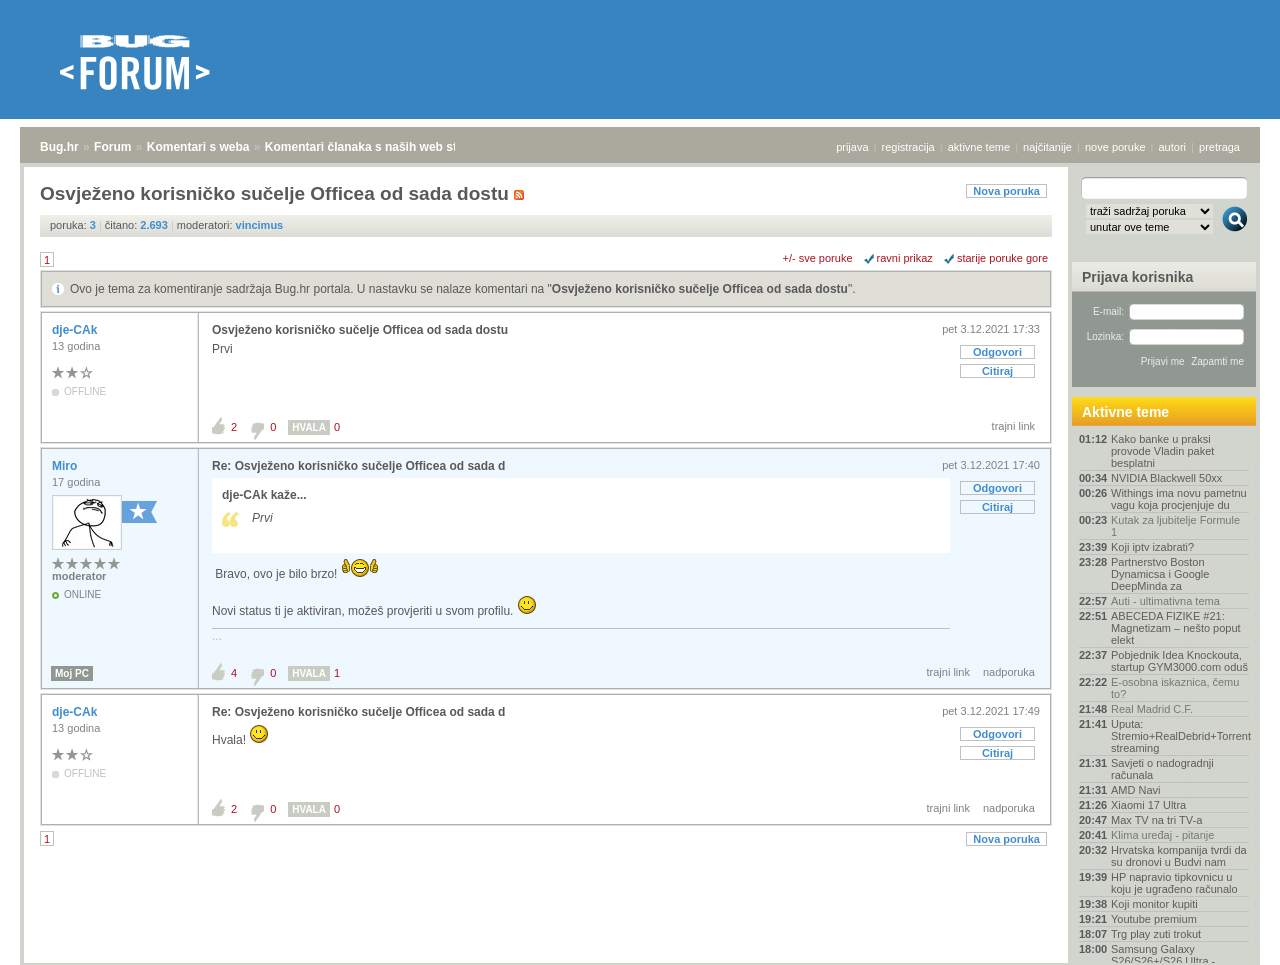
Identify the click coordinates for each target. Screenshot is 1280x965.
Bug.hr (59, 147)
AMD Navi (1136, 790)
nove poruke (1115, 147)
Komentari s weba (198, 147)
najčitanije (1047, 147)
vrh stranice (1225, 936)
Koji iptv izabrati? (1152, 547)
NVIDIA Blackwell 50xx (1166, 478)
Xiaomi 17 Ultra (1148, 805)
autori (1173, 147)
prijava (852, 147)
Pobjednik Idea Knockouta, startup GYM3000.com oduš (1179, 661)
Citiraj (997, 371)
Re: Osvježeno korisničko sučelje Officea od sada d (358, 466)
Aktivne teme (1125, 412)
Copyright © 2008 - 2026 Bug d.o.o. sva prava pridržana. (640, 959)
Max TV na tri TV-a (1156, 820)
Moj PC (72, 673)
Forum (112, 147)
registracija (908, 147)
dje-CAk (76, 330)
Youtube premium (1154, 919)
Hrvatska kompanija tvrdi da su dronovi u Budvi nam (1179, 856)
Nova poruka (1006, 191)
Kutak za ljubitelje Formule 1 (1175, 526)
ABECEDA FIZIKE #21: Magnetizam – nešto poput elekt (1176, 628)
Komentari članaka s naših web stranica (378, 147)
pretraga (1219, 147)
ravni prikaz (905, 258)
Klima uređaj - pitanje (1162, 835)
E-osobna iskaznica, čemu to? (1175, 688)
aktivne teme (979, 147)
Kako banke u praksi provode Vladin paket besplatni (1162, 451)
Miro (66, 466)
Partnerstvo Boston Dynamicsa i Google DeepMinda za (1160, 574)
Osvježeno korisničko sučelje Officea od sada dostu (700, 289)
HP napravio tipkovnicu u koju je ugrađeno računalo (1174, 883)
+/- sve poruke (818, 258)
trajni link (1013, 426)
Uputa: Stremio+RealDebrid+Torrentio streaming (1180, 736)
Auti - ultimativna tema (1165, 601)
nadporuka (1009, 672)
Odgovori (997, 352)
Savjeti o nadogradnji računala (1162, 769)
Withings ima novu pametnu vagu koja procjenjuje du (1179, 499)
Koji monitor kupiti (1154, 904)
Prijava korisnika (1137, 277)
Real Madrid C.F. (1152, 709)
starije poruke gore (1002, 258)
